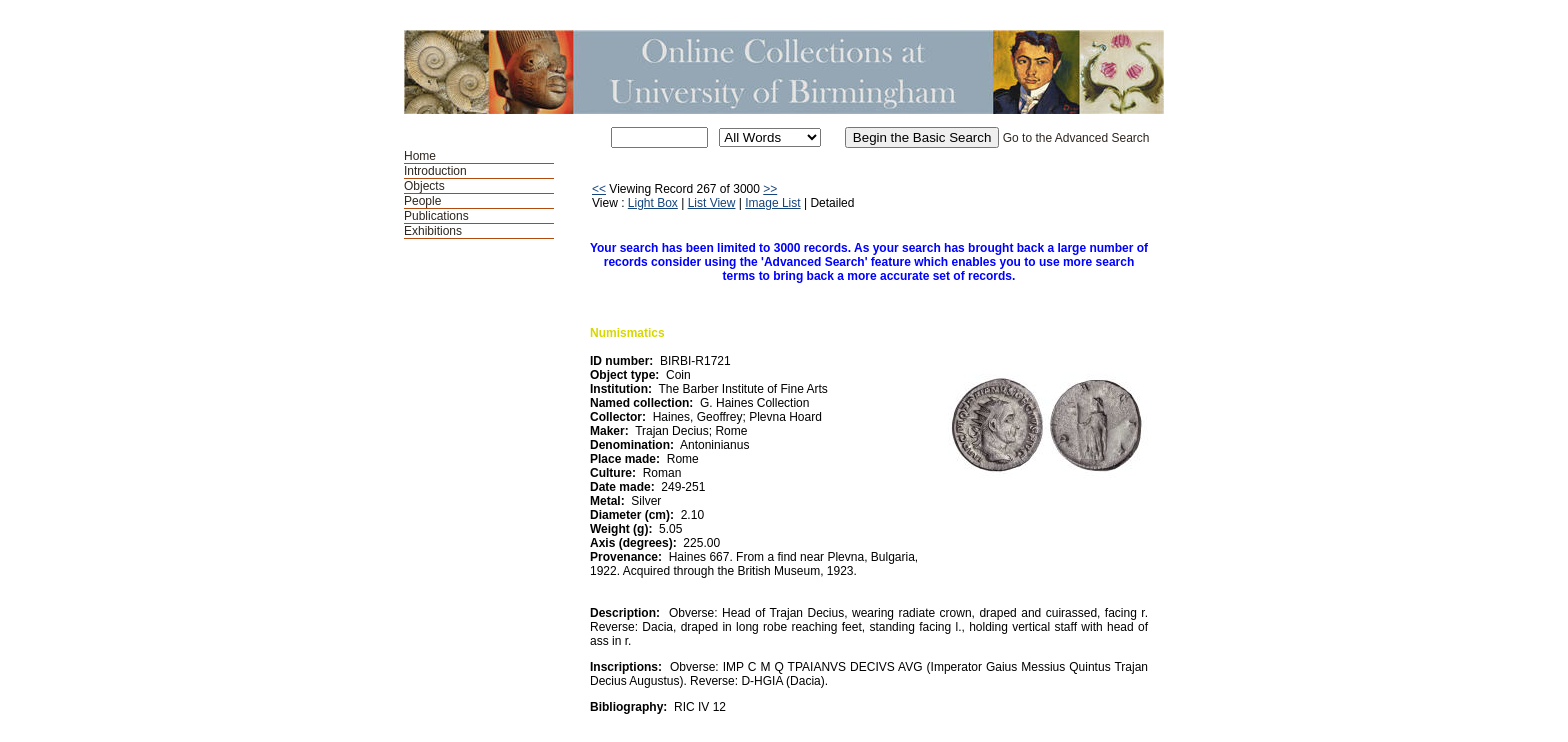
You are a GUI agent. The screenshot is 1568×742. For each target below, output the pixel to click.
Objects (424, 186)
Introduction (435, 171)
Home (420, 156)
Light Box (653, 203)
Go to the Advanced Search (1076, 138)
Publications (436, 216)
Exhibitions (433, 231)
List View (712, 203)
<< (599, 189)
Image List (772, 203)
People (422, 201)
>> (770, 189)
